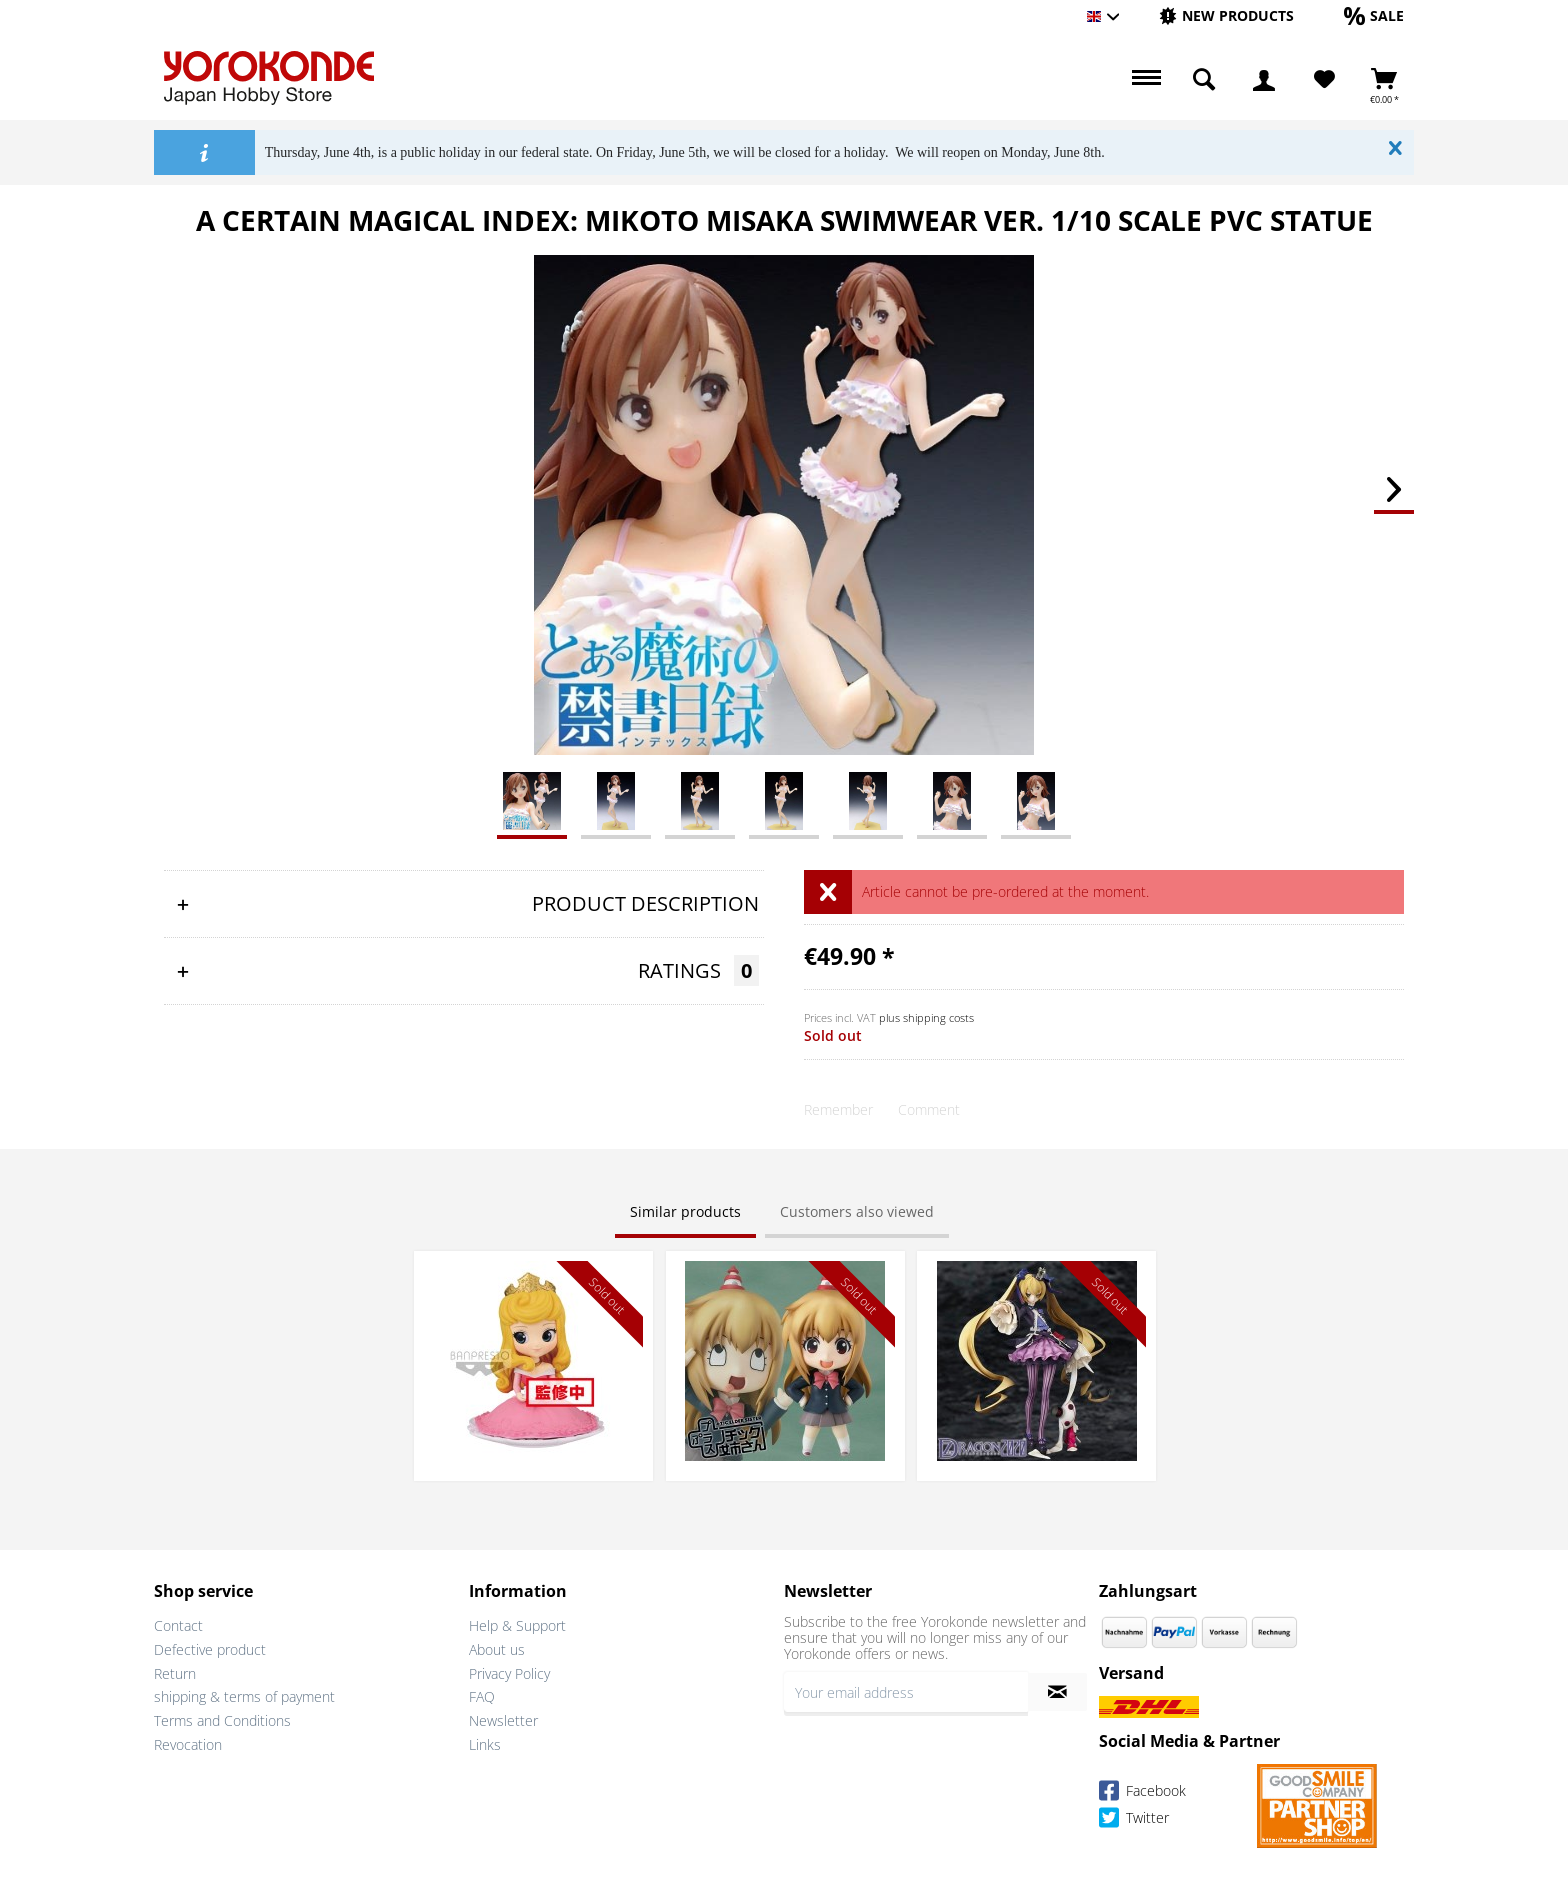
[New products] (1226, 15)
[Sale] (1374, 15)
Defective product (210, 1649)
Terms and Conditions (222, 1720)
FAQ (482, 1696)
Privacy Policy (509, 1673)
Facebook (1142, 1793)
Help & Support (517, 1625)
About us (497, 1649)
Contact (178, 1625)
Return (175, 1673)
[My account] (1264, 80)
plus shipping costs (926, 1017)
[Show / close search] (1204, 80)
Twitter (1134, 1820)
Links (485, 1744)
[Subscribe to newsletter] (1057, 1692)
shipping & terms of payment (244, 1696)
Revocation (188, 1744)
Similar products (685, 1211)
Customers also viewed (857, 1211)
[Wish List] (1324, 80)
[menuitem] (1226, 16)
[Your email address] (906, 1692)
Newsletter (503, 1720)
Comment (929, 1109)
